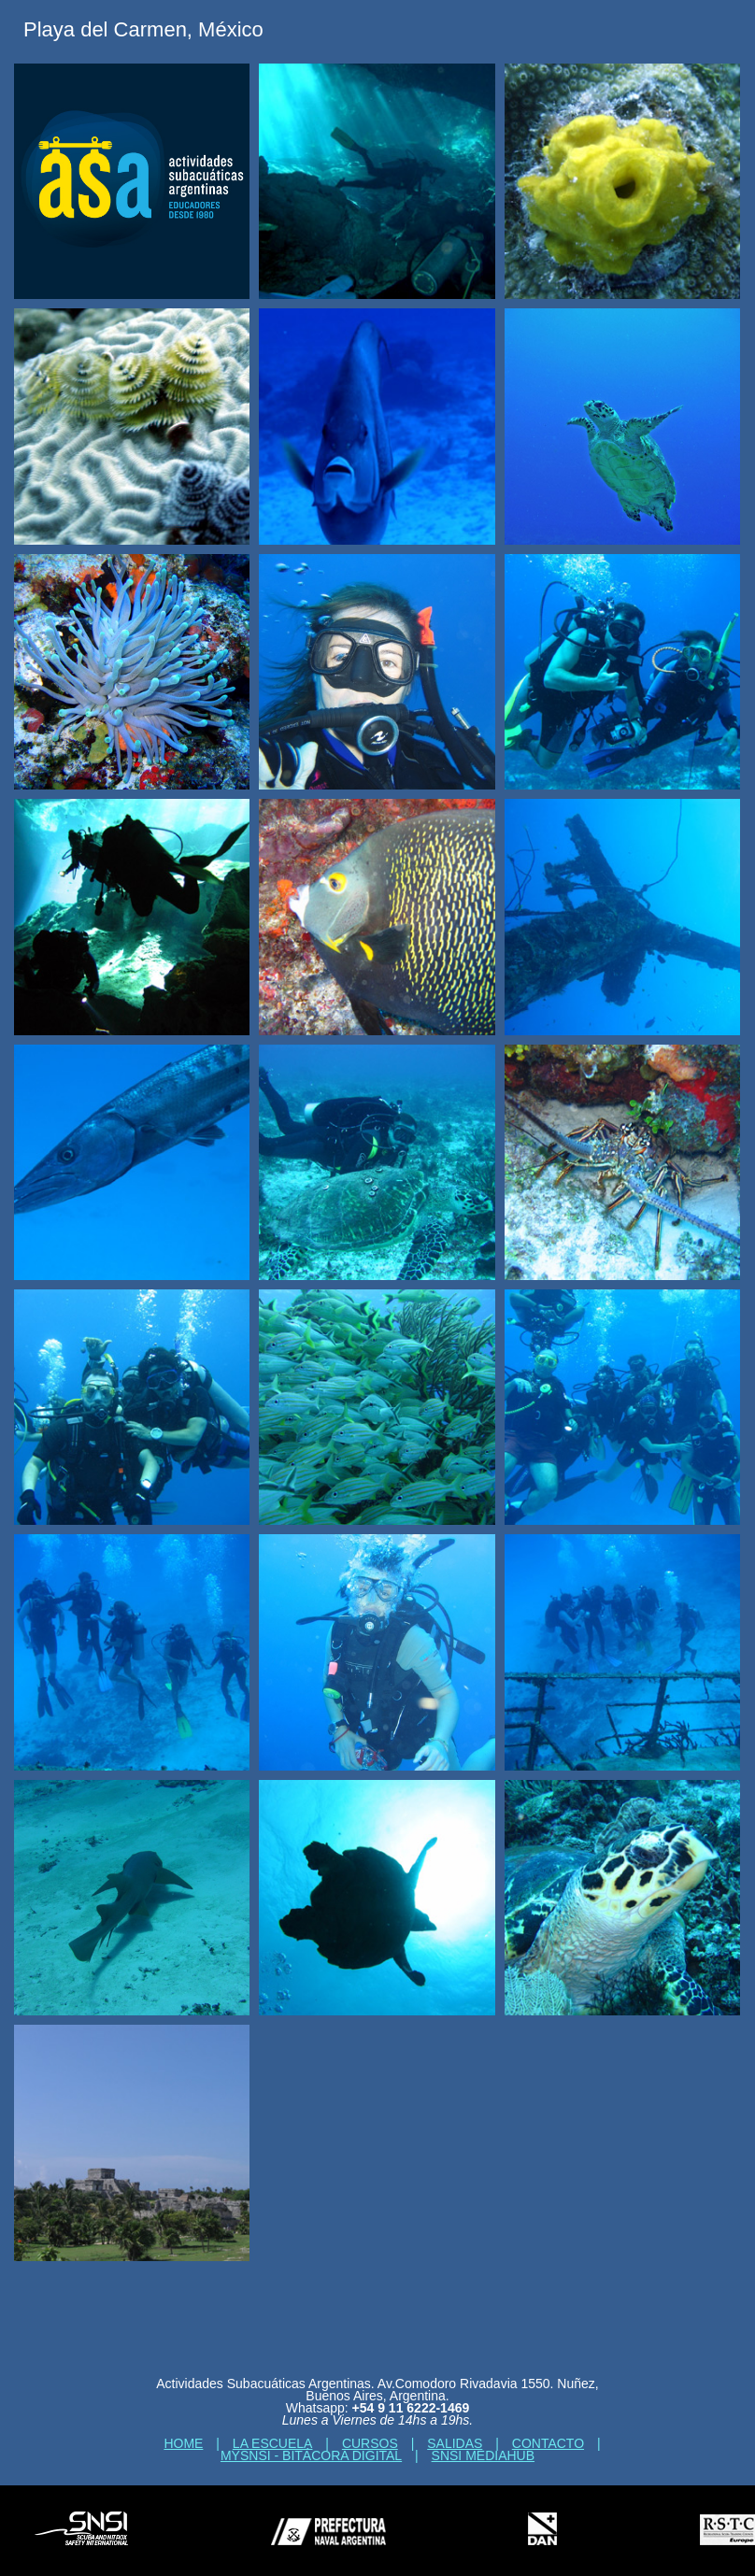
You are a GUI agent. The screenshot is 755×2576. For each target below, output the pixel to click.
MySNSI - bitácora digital (311, 2455)
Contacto (548, 2443)
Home (183, 2443)
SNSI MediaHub (483, 2455)
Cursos (370, 2443)
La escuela (273, 2443)
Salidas (454, 2443)
